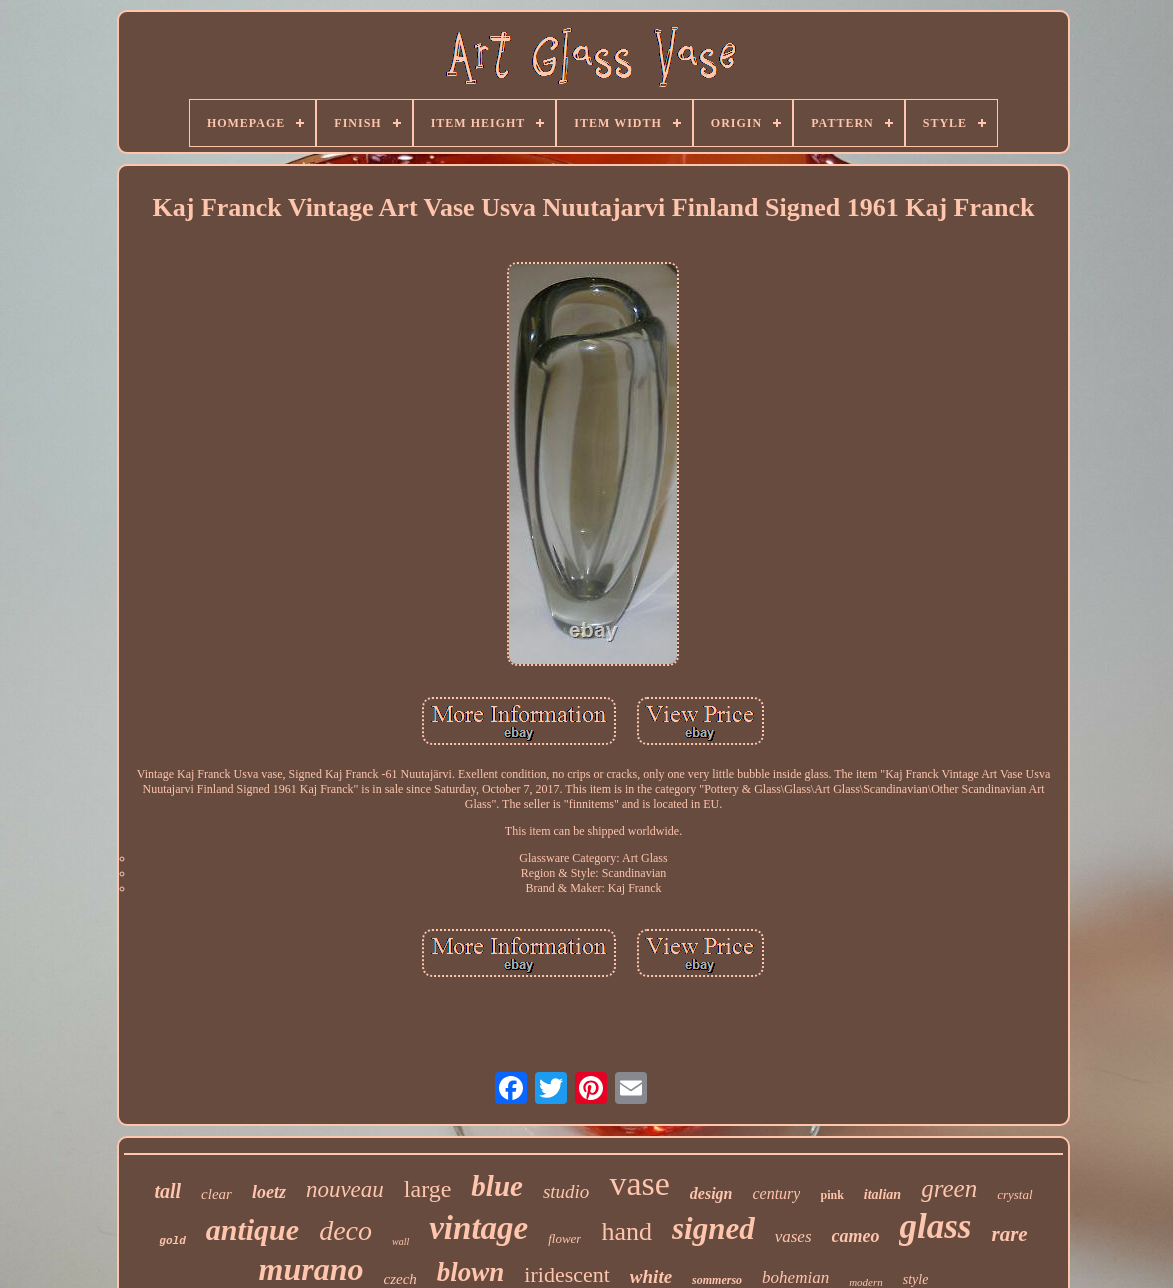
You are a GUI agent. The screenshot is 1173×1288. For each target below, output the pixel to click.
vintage (478, 1228)
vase (639, 1183)
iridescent (567, 1274)
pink (831, 1195)
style (916, 1279)
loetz (269, 1192)
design (711, 1193)
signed (713, 1228)
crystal (1014, 1194)
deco (345, 1230)
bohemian (795, 1277)
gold (172, 1241)
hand (626, 1231)
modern (866, 1282)
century (776, 1193)
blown (471, 1272)
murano (311, 1269)
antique (252, 1229)
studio (566, 1191)
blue (497, 1186)
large (428, 1189)
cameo (856, 1236)
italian (882, 1194)
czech (399, 1279)
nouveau (345, 1189)
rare (1009, 1234)
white (651, 1276)
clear (216, 1194)
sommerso (717, 1280)
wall (400, 1241)
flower (564, 1238)
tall (167, 1191)
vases (793, 1236)
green (949, 1188)
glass (935, 1226)
